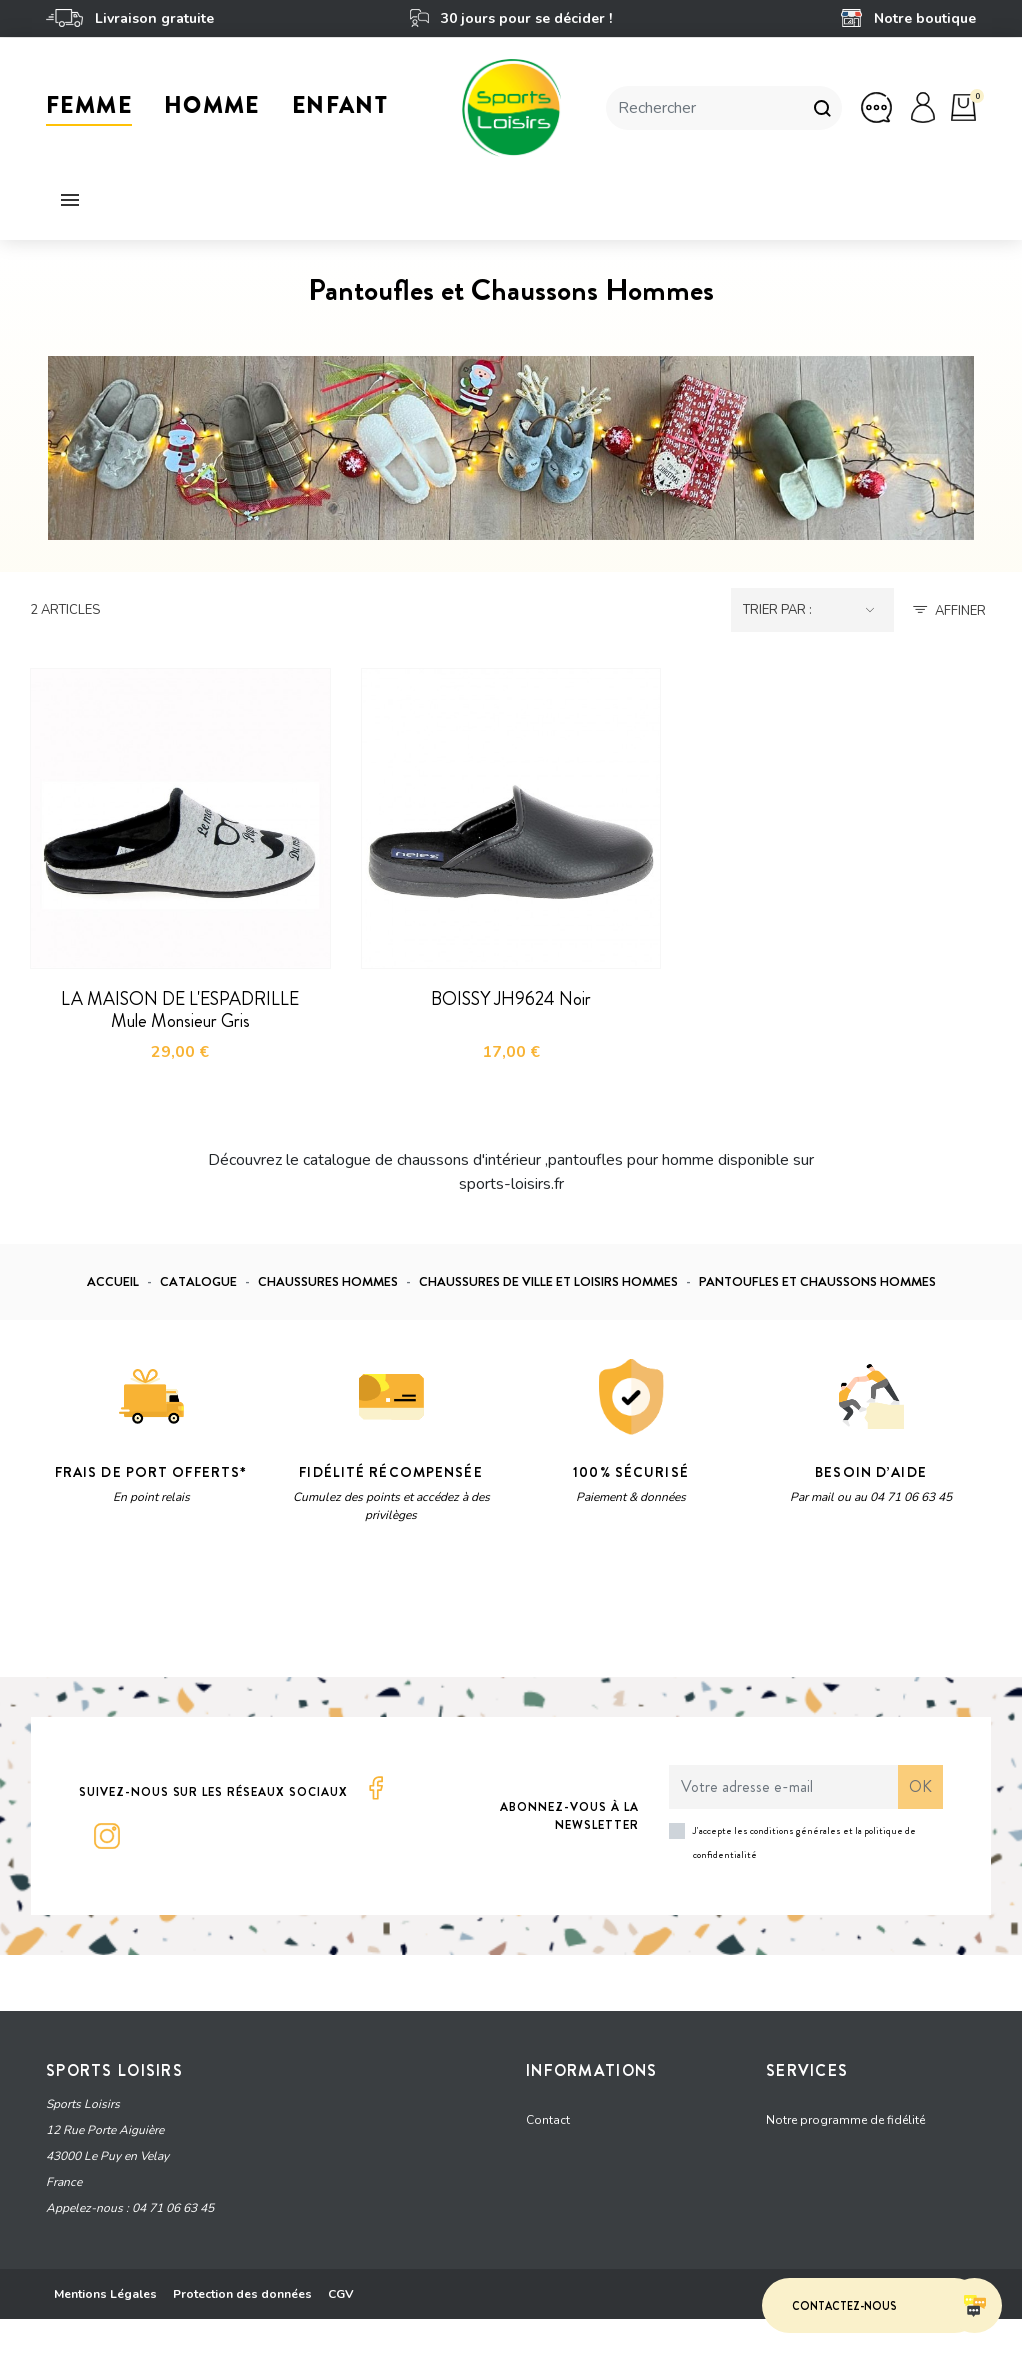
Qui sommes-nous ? (584, 2226)
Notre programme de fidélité (845, 2112)
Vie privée (235, 1612)
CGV (341, 2328)
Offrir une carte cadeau (829, 2150)
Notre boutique (908, 18)
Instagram (107, 1836)
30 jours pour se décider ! (510, 18)
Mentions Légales (105, 2328)
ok (920, 1786)
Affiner (960, 611)
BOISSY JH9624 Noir (511, 999)
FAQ (778, 2188)
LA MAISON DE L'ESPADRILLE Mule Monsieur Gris (180, 1010)
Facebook (376, 1788)
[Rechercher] (704, 108)
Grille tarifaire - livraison (593, 2150)
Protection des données (242, 2328)
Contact (548, 2112)
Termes (297, 1612)
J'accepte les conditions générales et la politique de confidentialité (804, 1842)
